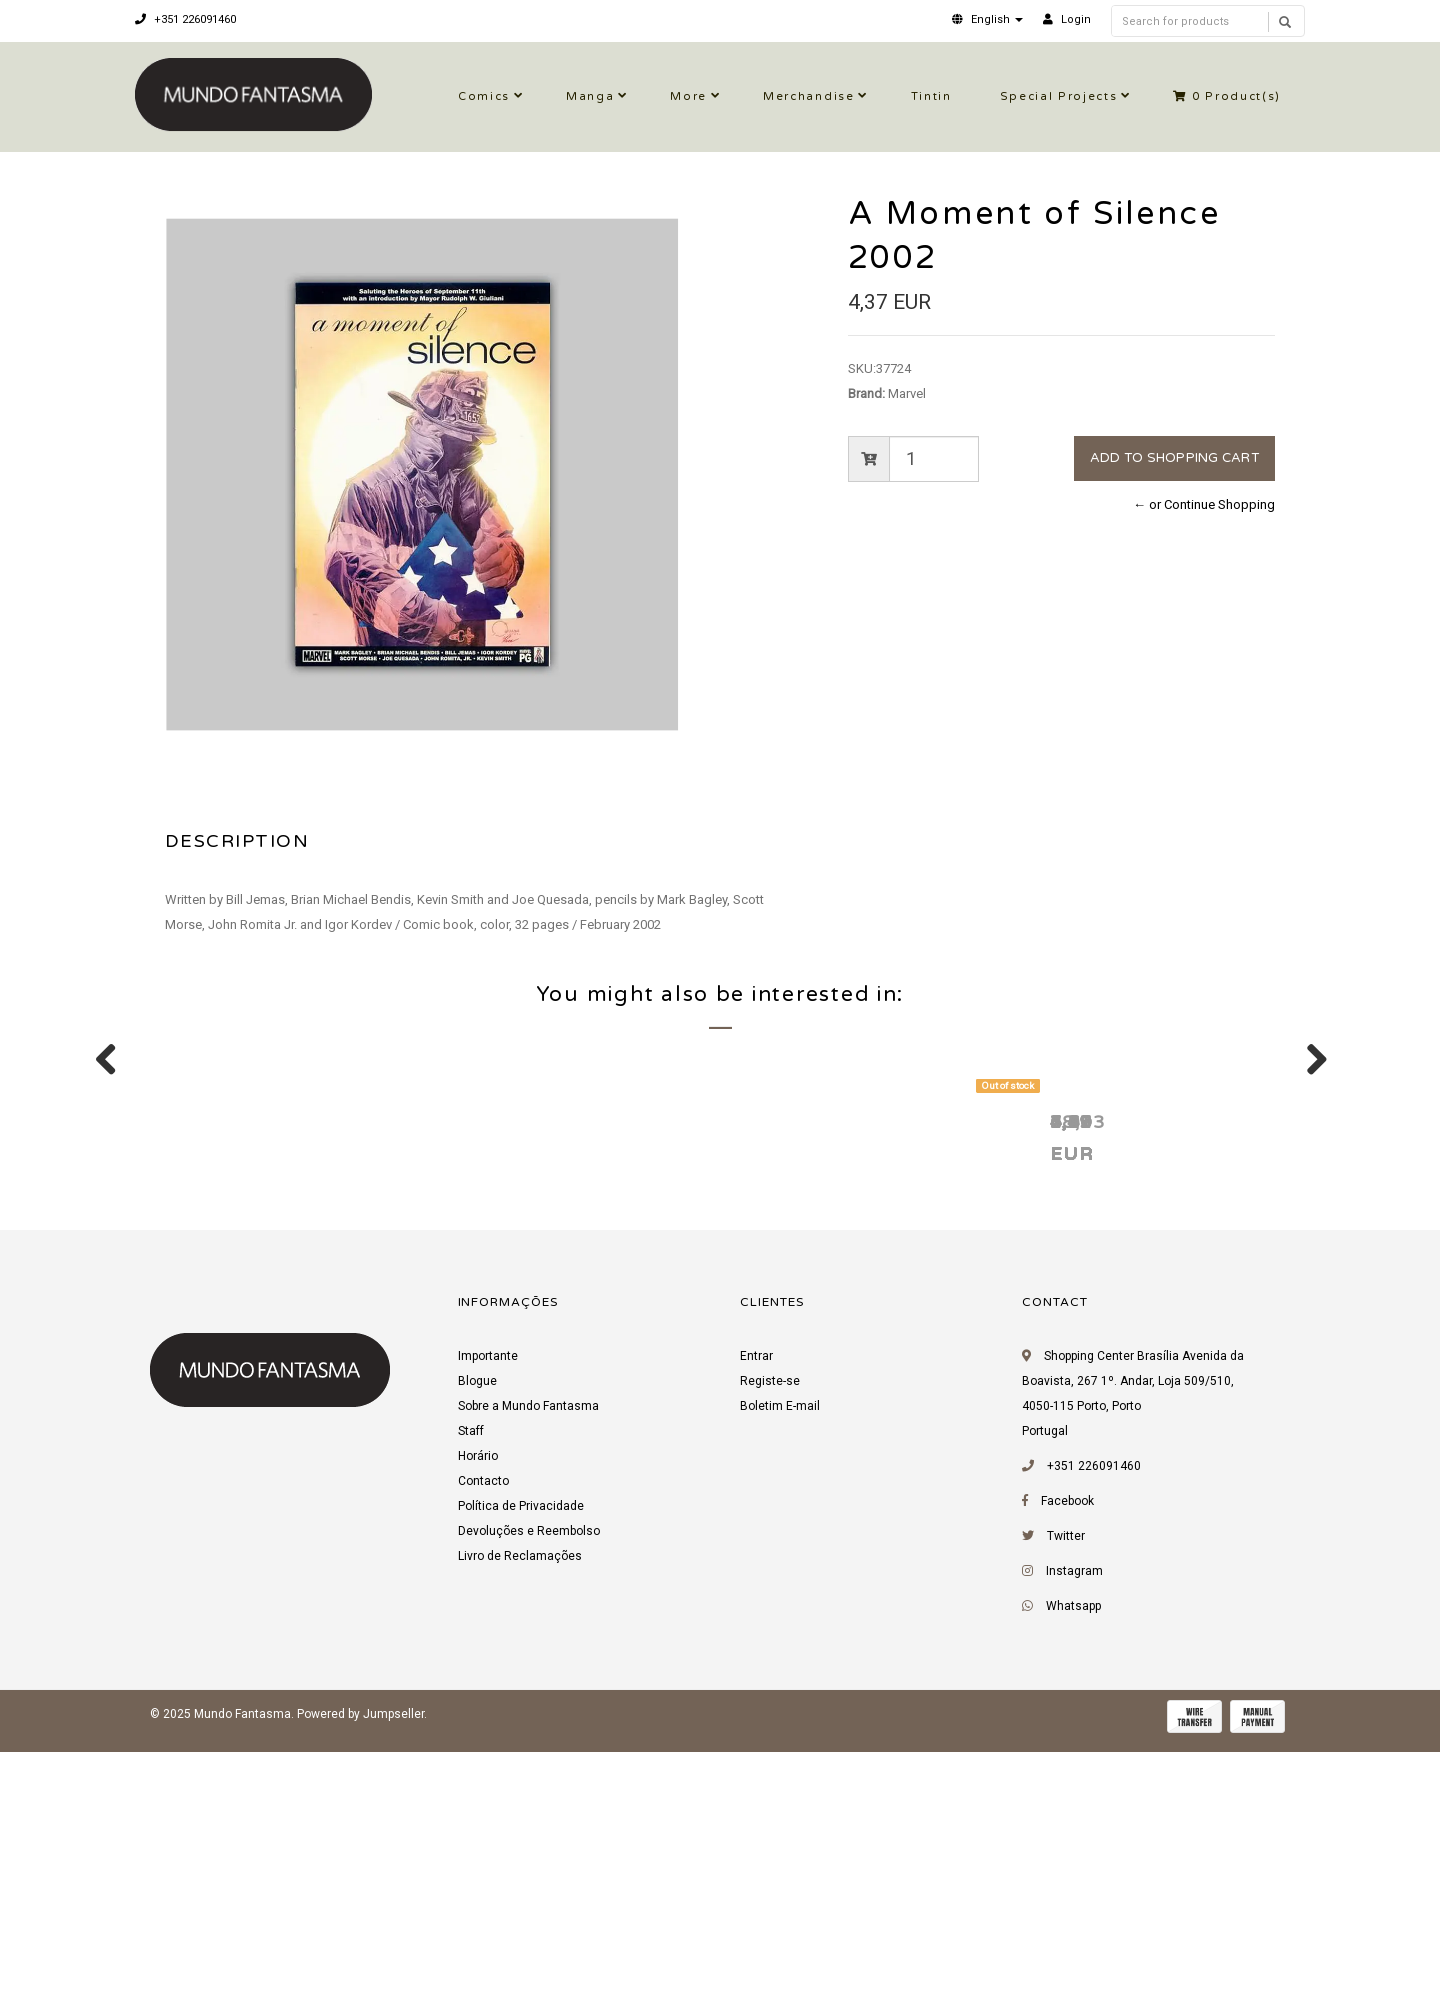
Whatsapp (1073, 1857)
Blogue (477, 1632)
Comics (484, 96)
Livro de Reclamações (520, 1807)
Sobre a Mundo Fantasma (528, 1657)
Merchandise (808, 96)
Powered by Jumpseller (360, 1965)
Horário (478, 1707)
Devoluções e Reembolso (529, 1782)
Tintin (931, 96)
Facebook (1067, 1752)
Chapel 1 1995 (1103, 1371)
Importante (488, 1607)
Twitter (1066, 1787)
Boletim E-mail (780, 1657)
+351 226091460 (185, 19)
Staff (471, 1682)
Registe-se (770, 1632)
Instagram (1074, 1822)
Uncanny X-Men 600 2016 (867, 1371)
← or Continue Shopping (1204, 504)
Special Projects (1059, 96)
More (688, 96)
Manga (590, 96)
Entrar (756, 1607)
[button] (987, 19)
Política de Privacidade (521, 1757)
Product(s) (1227, 96)
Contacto (483, 1732)
